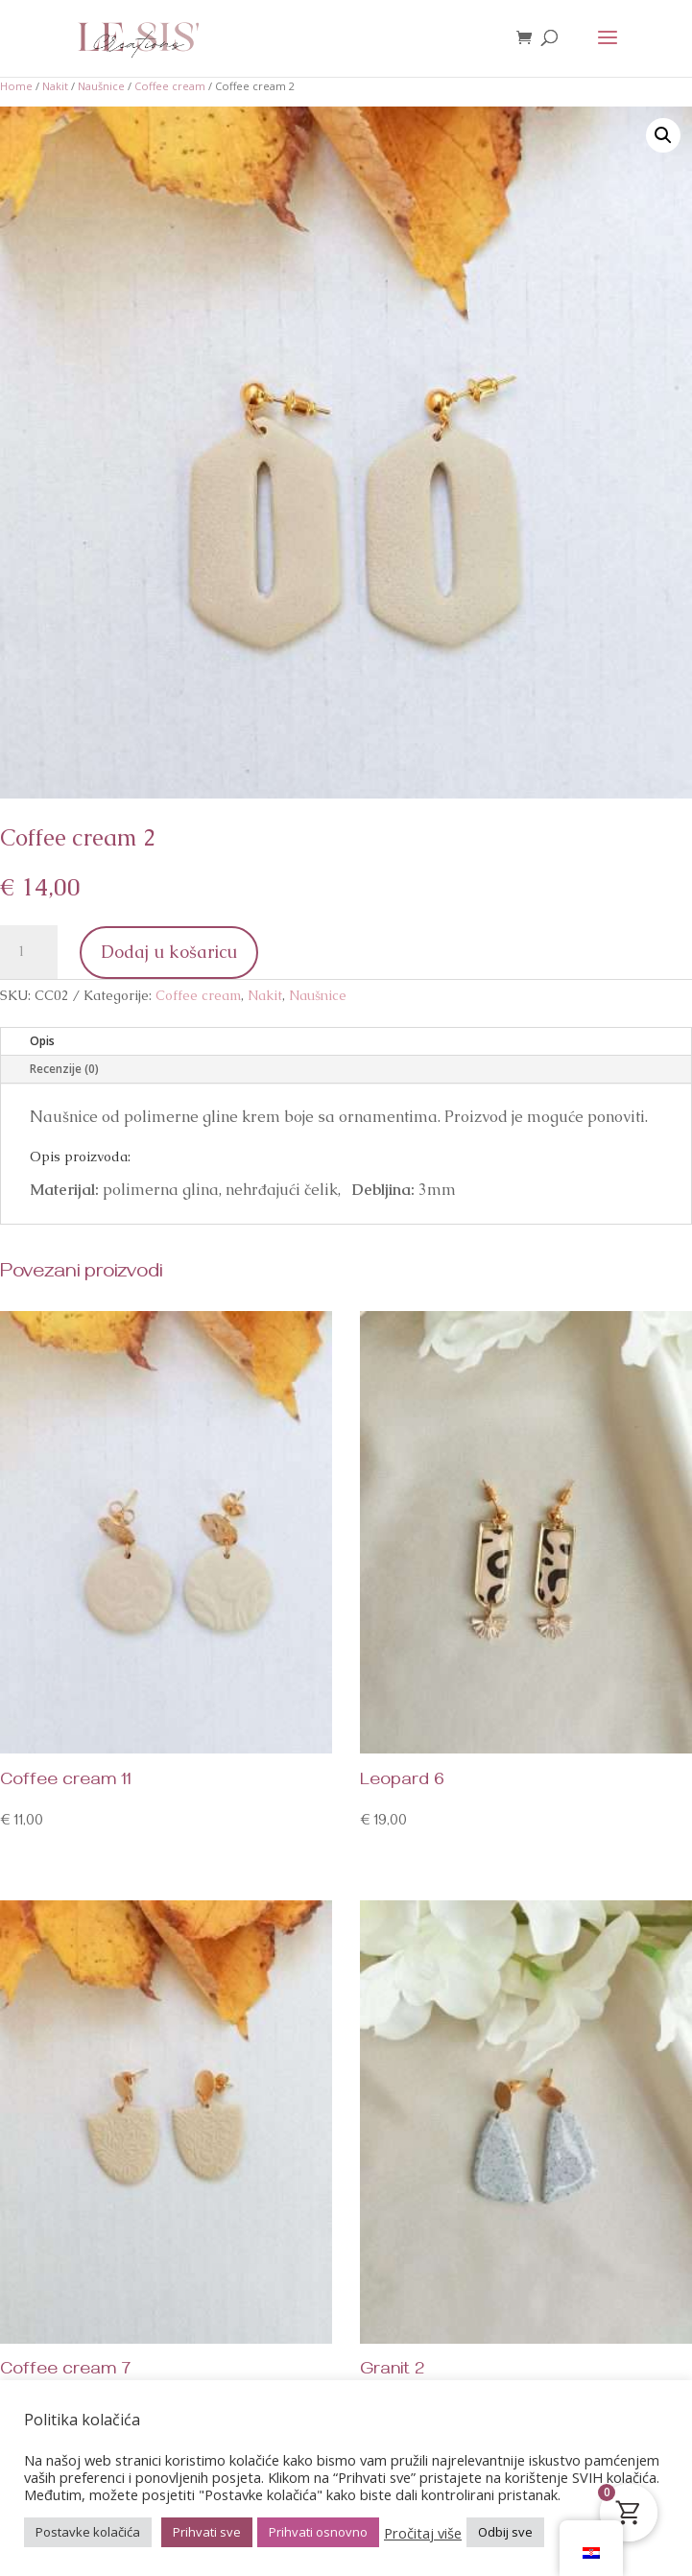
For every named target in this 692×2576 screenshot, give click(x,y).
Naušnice (101, 86)
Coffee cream (169, 86)
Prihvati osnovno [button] (318, 2531)
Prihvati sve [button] (207, 2531)
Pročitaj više (423, 2532)
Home (16, 86)
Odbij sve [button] (505, 2531)
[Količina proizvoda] (29, 952)
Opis (42, 1041)
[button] (663, 135)
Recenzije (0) (64, 1069)
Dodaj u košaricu (169, 952)
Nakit (55, 86)
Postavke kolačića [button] (88, 2531)
